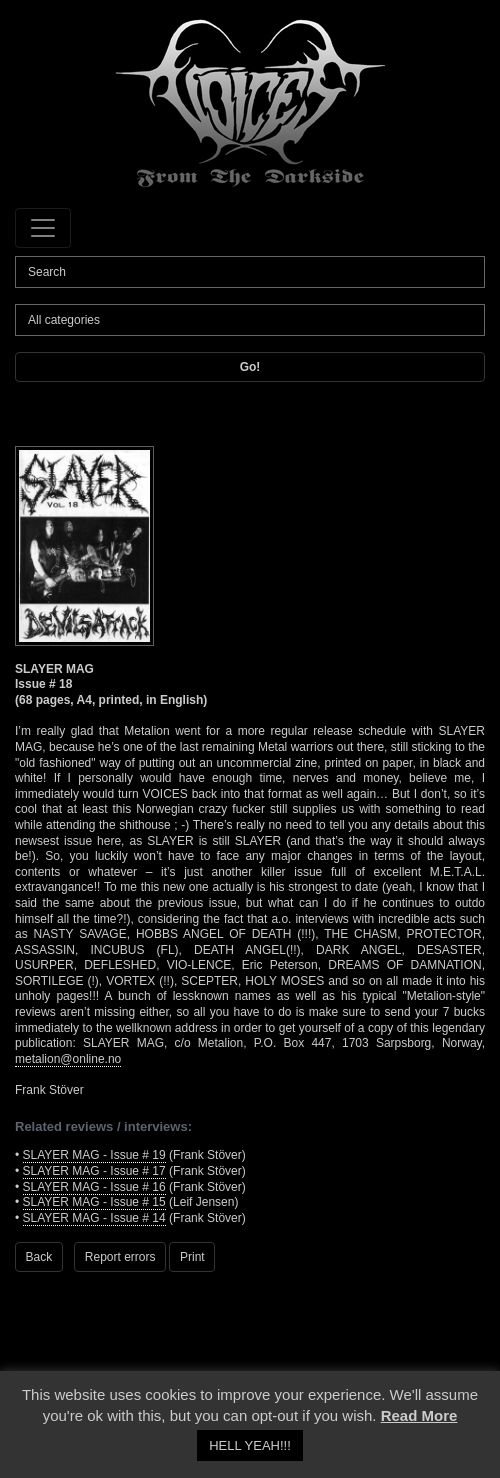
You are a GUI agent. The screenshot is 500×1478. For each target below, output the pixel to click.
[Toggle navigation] (43, 228)
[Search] (250, 272)
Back (39, 1257)
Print (192, 1257)
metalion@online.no (68, 1059)
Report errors (120, 1257)
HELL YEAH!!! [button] (250, 1445)
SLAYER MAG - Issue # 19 (94, 1155)
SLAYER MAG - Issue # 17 (94, 1171)
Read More (419, 1415)
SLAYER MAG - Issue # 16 (94, 1187)
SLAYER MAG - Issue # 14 (94, 1218)
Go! (250, 367)
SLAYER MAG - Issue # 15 (94, 1202)
